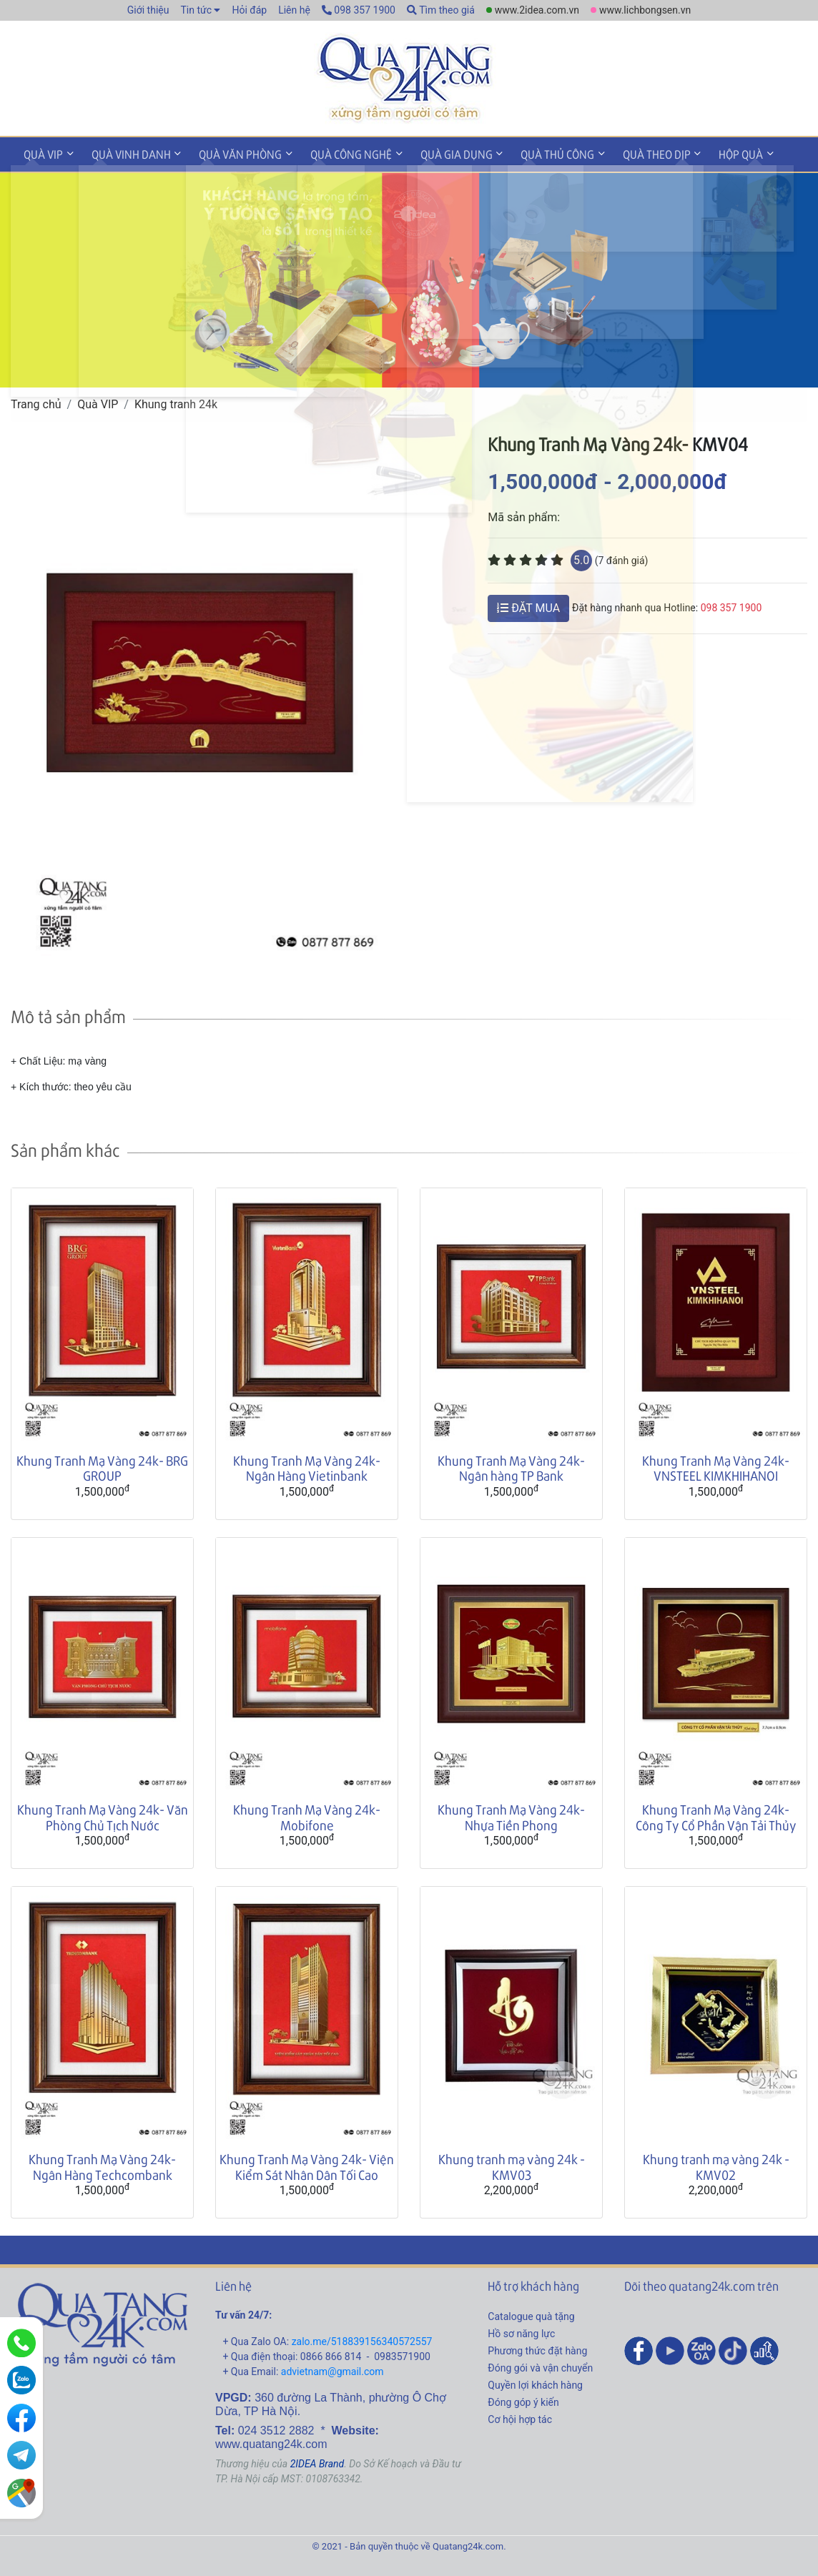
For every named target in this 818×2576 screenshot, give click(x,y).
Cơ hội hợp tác (520, 2416)
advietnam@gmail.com (332, 2368)
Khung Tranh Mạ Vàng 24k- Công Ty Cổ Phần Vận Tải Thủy (716, 1815)
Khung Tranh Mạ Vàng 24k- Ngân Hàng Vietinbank (306, 1465)
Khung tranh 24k (175, 401)
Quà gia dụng (435, 152)
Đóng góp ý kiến (523, 2399)
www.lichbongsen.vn (645, 10)
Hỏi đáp (249, 10)
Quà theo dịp (626, 152)
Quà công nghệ (334, 152)
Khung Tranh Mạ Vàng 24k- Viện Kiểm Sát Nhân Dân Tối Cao (307, 2164)
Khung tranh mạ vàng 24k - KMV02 (716, 2164)
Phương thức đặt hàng (537, 2348)
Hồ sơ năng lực (521, 2330)
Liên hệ (294, 10)
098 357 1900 (358, 10)
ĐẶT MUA (528, 605)
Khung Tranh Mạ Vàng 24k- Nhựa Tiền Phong (511, 1815)
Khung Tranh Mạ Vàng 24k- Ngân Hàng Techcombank (102, 2164)
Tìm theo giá (441, 10)
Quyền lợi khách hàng (535, 2382)
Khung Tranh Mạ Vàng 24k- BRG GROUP (102, 1465)
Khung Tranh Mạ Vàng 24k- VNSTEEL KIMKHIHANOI (715, 1465)
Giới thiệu (148, 10)
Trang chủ (36, 401)
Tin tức (196, 10)
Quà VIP (41, 152)
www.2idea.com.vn (537, 10)
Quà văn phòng (228, 152)
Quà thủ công (531, 152)
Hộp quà (706, 152)
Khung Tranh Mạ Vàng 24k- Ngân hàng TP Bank (511, 1465)
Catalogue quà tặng (531, 2313)
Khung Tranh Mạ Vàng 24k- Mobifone (306, 1815)
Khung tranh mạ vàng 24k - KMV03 (511, 2164)
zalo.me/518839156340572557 (362, 2338)
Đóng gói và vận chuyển (540, 2365)
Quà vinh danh (124, 152)
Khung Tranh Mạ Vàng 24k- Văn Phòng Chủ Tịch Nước (102, 1815)
